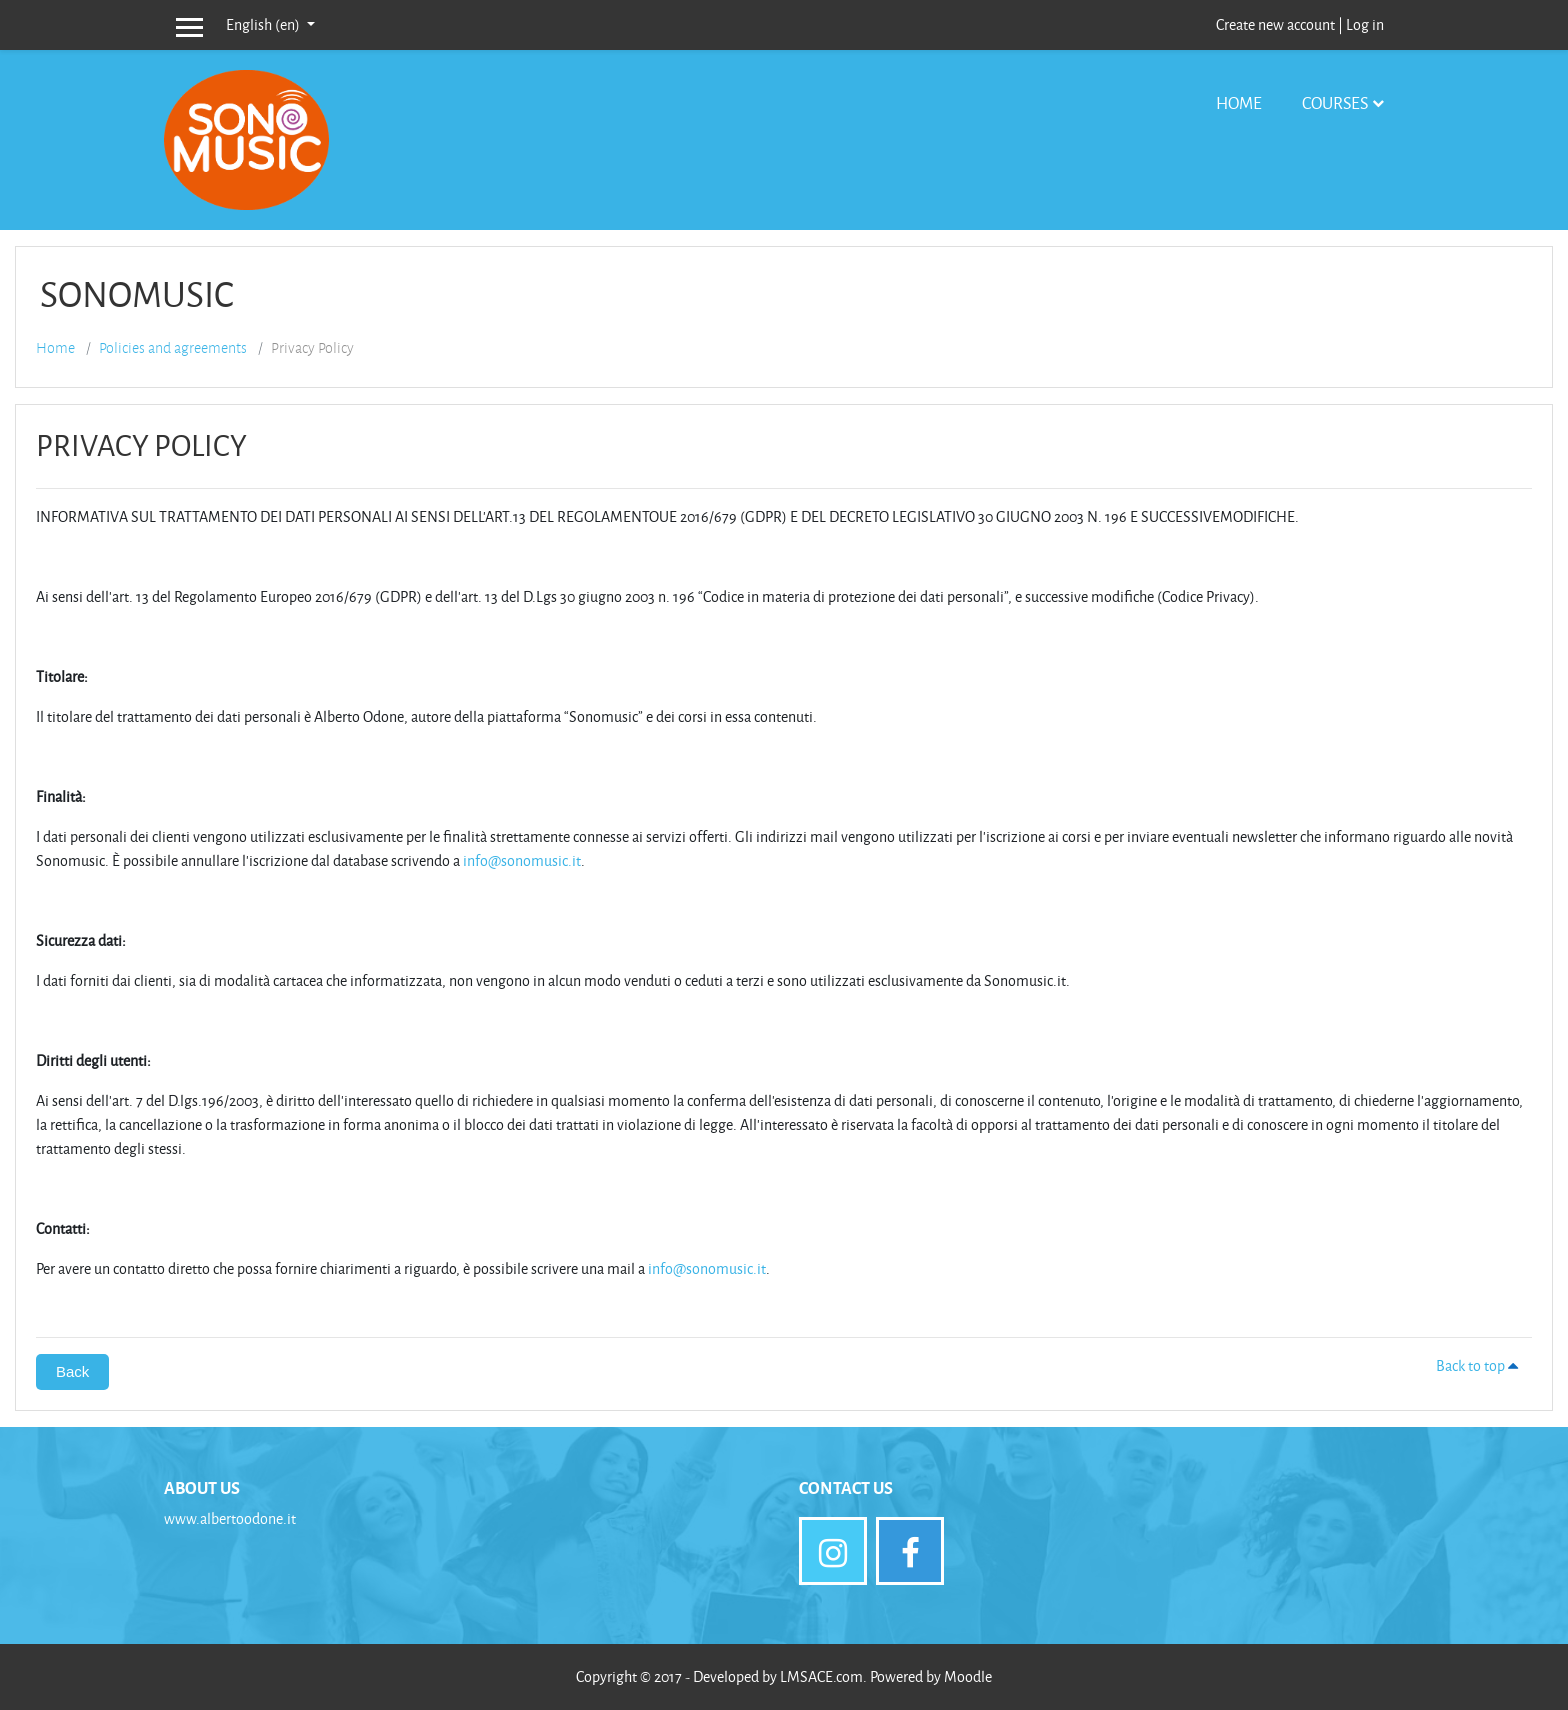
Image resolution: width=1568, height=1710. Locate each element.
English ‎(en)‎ (264, 24)
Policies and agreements (173, 348)
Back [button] (72, 1371)
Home (1239, 102)
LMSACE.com (821, 1676)
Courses (1335, 102)
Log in (1365, 24)
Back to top (1480, 1365)
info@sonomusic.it (522, 860)
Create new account (1275, 24)
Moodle (968, 1676)
